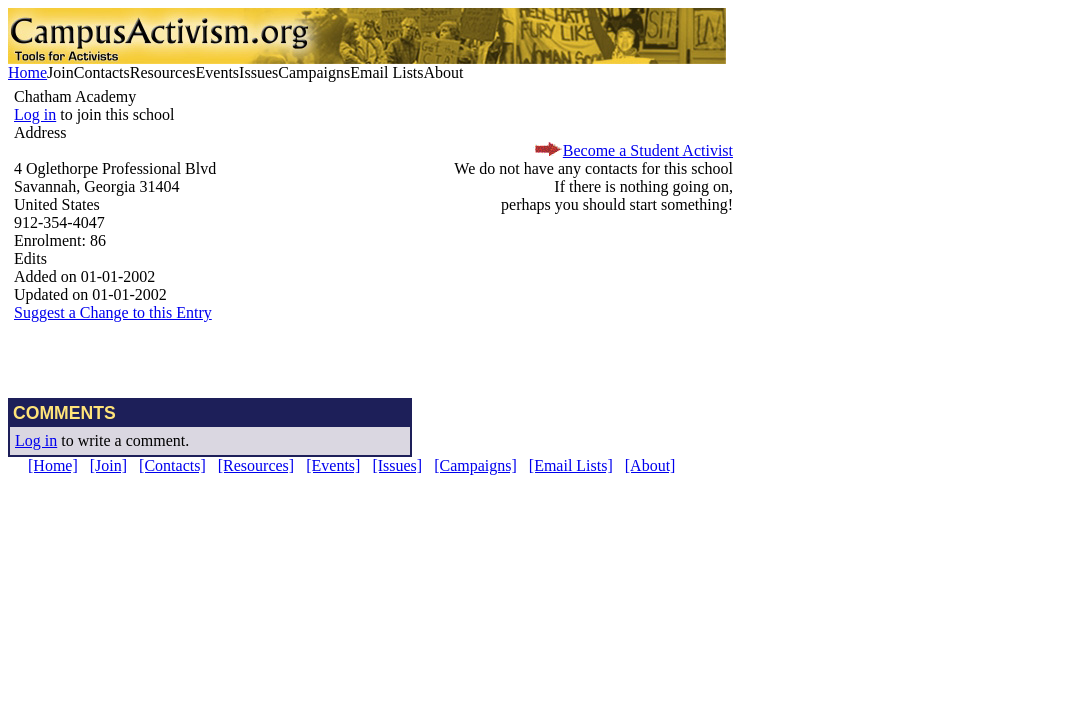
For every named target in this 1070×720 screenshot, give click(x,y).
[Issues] (397, 465)
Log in (35, 114)
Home (27, 72)
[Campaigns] (475, 465)
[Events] (333, 465)
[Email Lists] (571, 465)
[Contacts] (172, 465)
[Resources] (256, 465)
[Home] (53, 465)
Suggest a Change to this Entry (113, 312)
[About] (650, 465)
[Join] (108, 465)
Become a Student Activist (648, 150)
